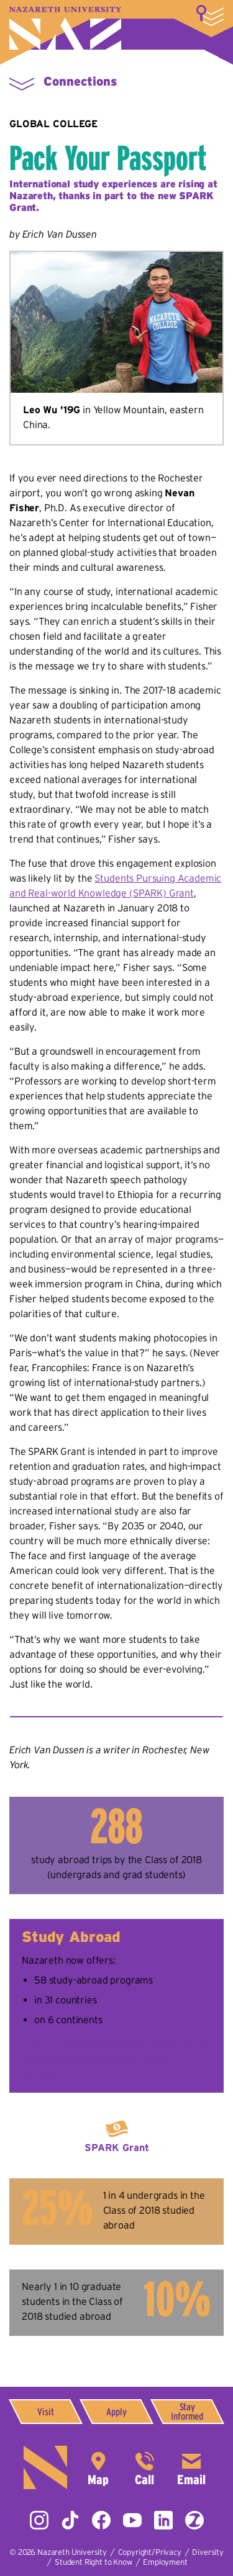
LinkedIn (163, 2520)
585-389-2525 (144, 2467)
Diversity (208, 2552)
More (210, 15)
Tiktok (70, 2520)
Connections (80, 81)
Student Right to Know (93, 2562)
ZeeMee (194, 2520)
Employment (165, 2562)
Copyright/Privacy (149, 2552)
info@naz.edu (191, 2467)
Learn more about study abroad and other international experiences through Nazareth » (115, 2057)
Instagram (39, 2520)
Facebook (101, 2520)
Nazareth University (65, 28)
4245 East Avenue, (98, 2467)
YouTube (132, 2520)
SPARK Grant (117, 2147)
